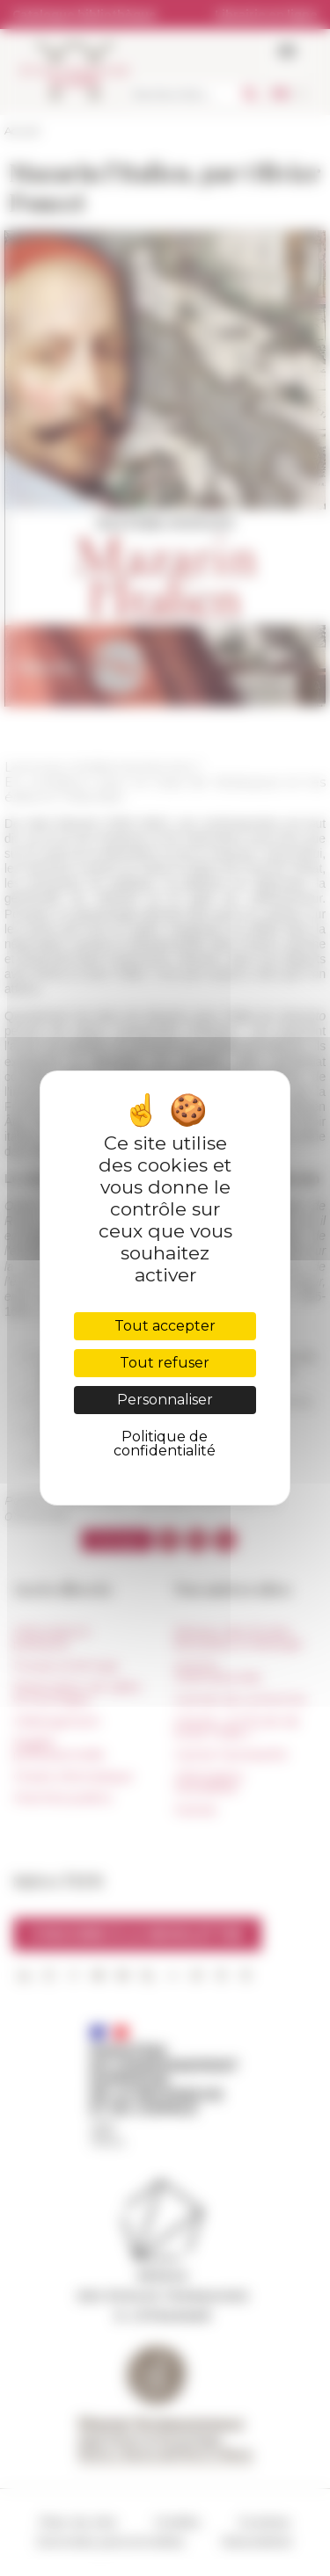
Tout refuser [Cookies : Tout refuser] (164, 1362)
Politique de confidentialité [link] (165, 1443)
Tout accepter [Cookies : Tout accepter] (165, 1325)
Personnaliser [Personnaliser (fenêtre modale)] (165, 1399)
